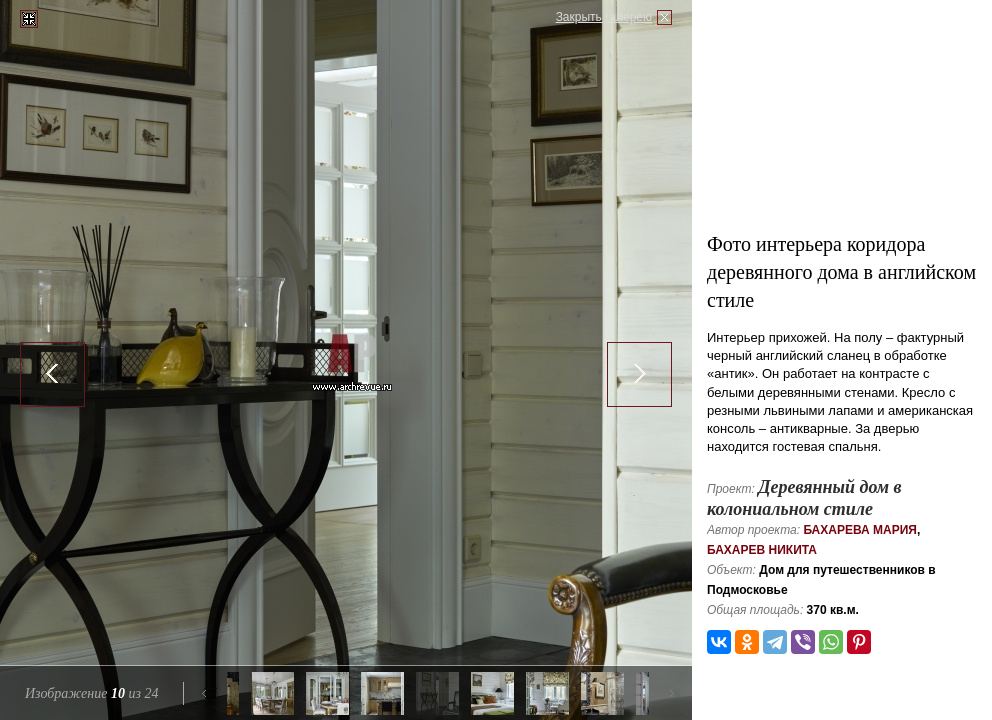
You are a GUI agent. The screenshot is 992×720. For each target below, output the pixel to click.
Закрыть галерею (604, 17)
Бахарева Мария (860, 530)
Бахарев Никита (762, 550)
